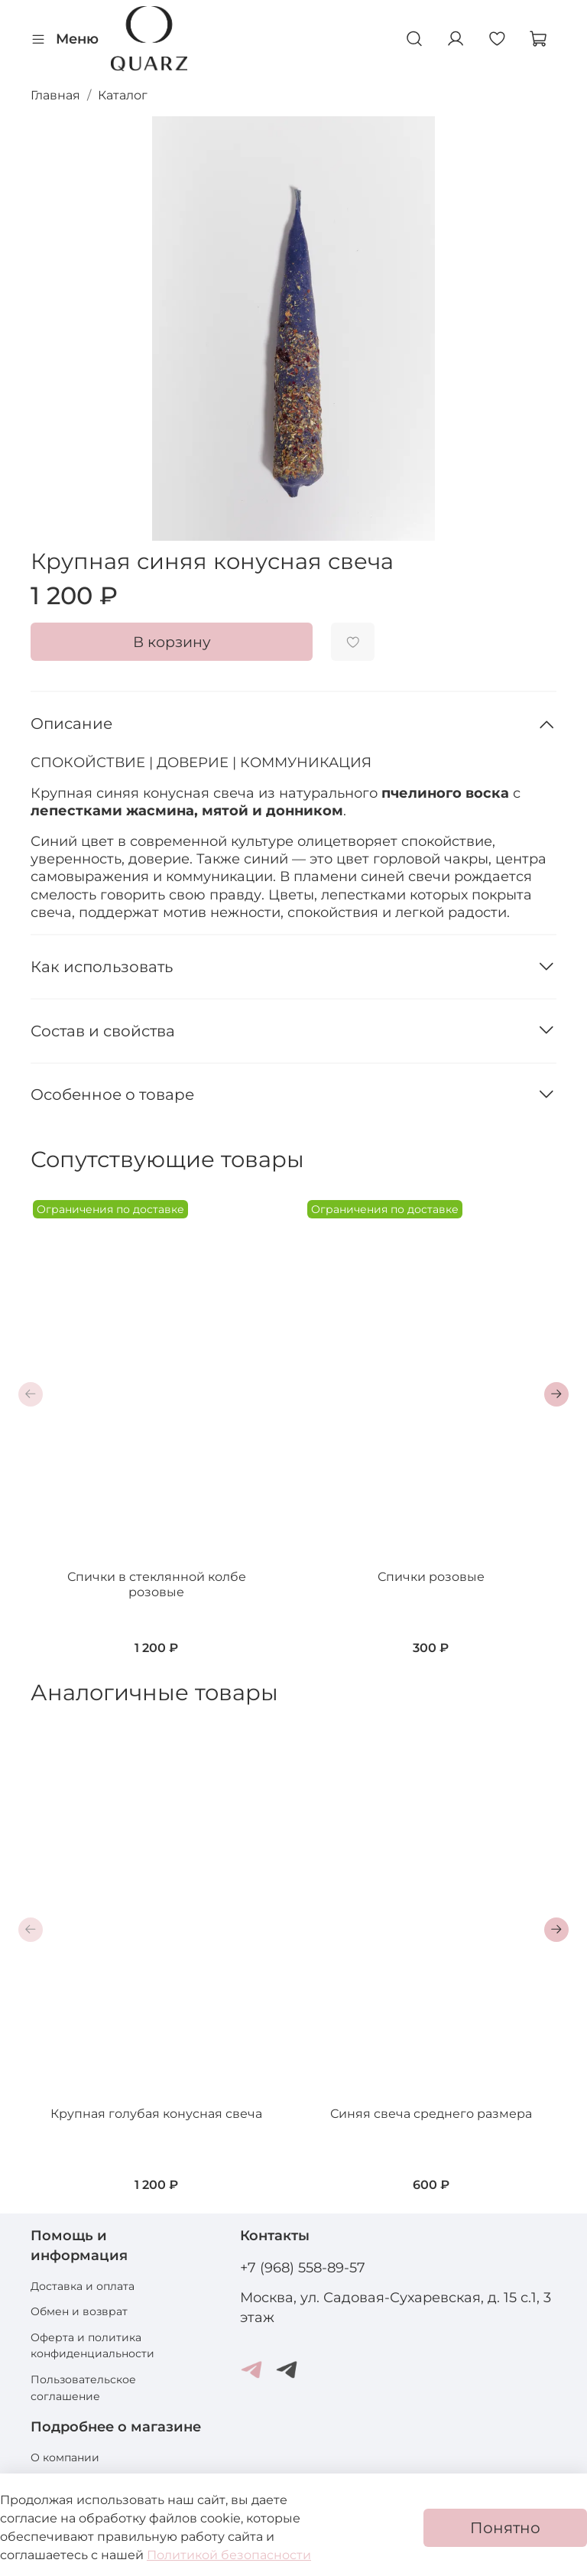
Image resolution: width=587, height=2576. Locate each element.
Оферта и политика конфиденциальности (92, 2345)
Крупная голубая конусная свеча (156, 2113)
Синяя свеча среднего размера (431, 2113)
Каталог (123, 95)
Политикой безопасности (229, 2555)
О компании (65, 2457)
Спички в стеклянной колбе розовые (156, 1584)
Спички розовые (431, 1576)
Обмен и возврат (79, 2311)
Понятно (505, 2528)
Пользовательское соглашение (83, 2388)
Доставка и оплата (83, 2286)
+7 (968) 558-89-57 (302, 2267)
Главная (55, 95)
